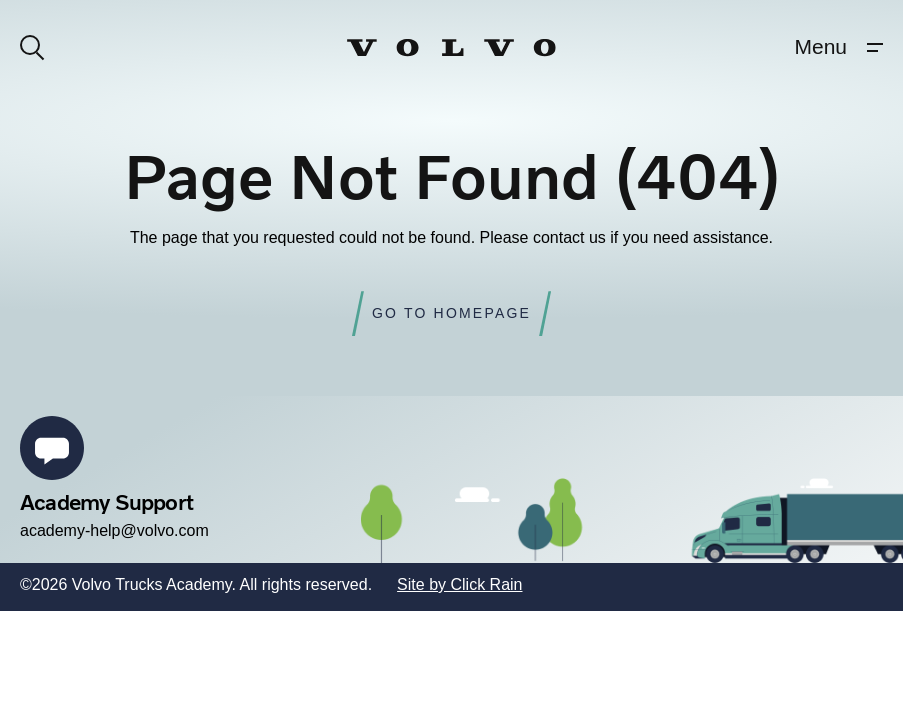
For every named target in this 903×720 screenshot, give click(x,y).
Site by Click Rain (459, 584)
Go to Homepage (451, 313)
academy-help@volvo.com (114, 530)
